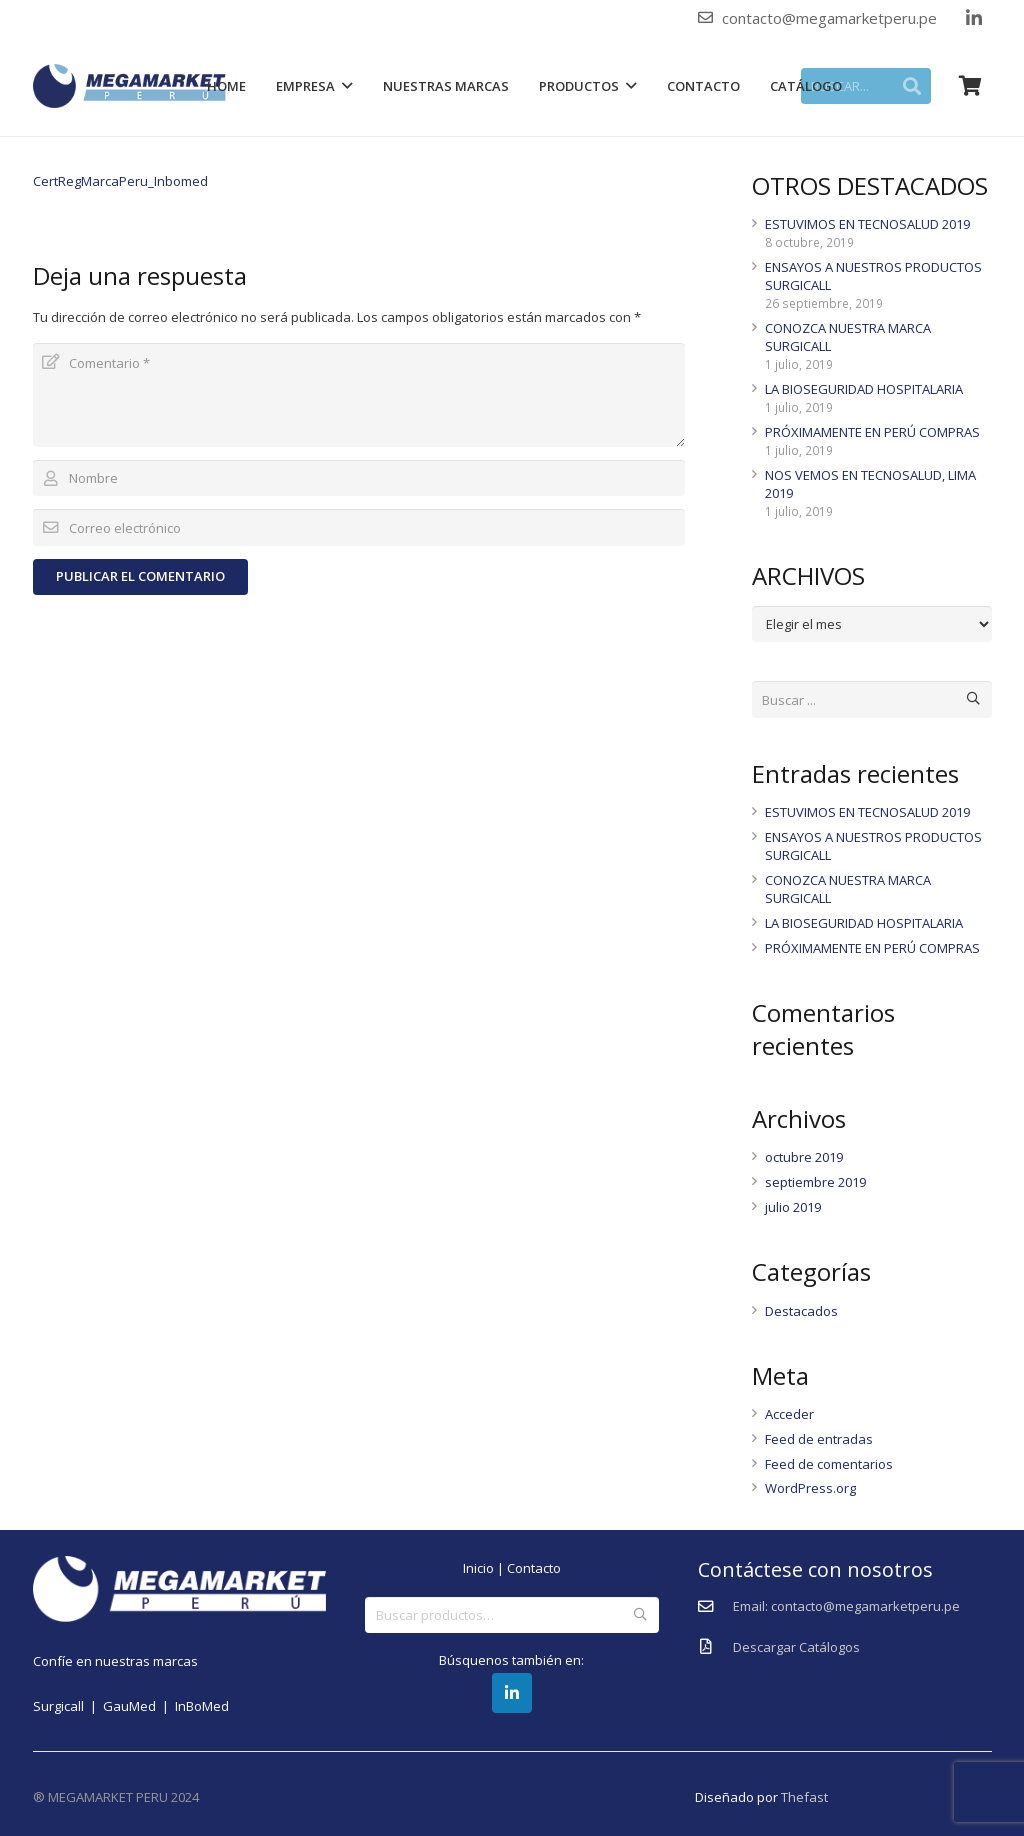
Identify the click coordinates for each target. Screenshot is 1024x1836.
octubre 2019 (804, 1157)
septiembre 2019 (815, 1182)
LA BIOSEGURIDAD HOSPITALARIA (864, 389)
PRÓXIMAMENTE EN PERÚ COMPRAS (872, 432)
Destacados (801, 1311)
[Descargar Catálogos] (715, 1647)
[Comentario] (359, 395)
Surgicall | (68, 1706)
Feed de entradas (819, 1439)
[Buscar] (973, 699)
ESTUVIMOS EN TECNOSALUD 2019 (867, 224)
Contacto (534, 1568)
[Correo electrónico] (359, 527)
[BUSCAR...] (866, 86)
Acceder (789, 1414)
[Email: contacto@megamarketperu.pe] (715, 1607)
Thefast (804, 1797)
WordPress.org (810, 1488)
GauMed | (139, 1706)
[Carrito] (970, 86)
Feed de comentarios (829, 1464)
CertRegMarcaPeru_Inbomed (120, 181)
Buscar (640, 1615)
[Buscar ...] (872, 699)
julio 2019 (793, 1207)
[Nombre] (359, 478)
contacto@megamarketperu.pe (829, 18)
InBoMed (202, 1706)
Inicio (478, 1568)
